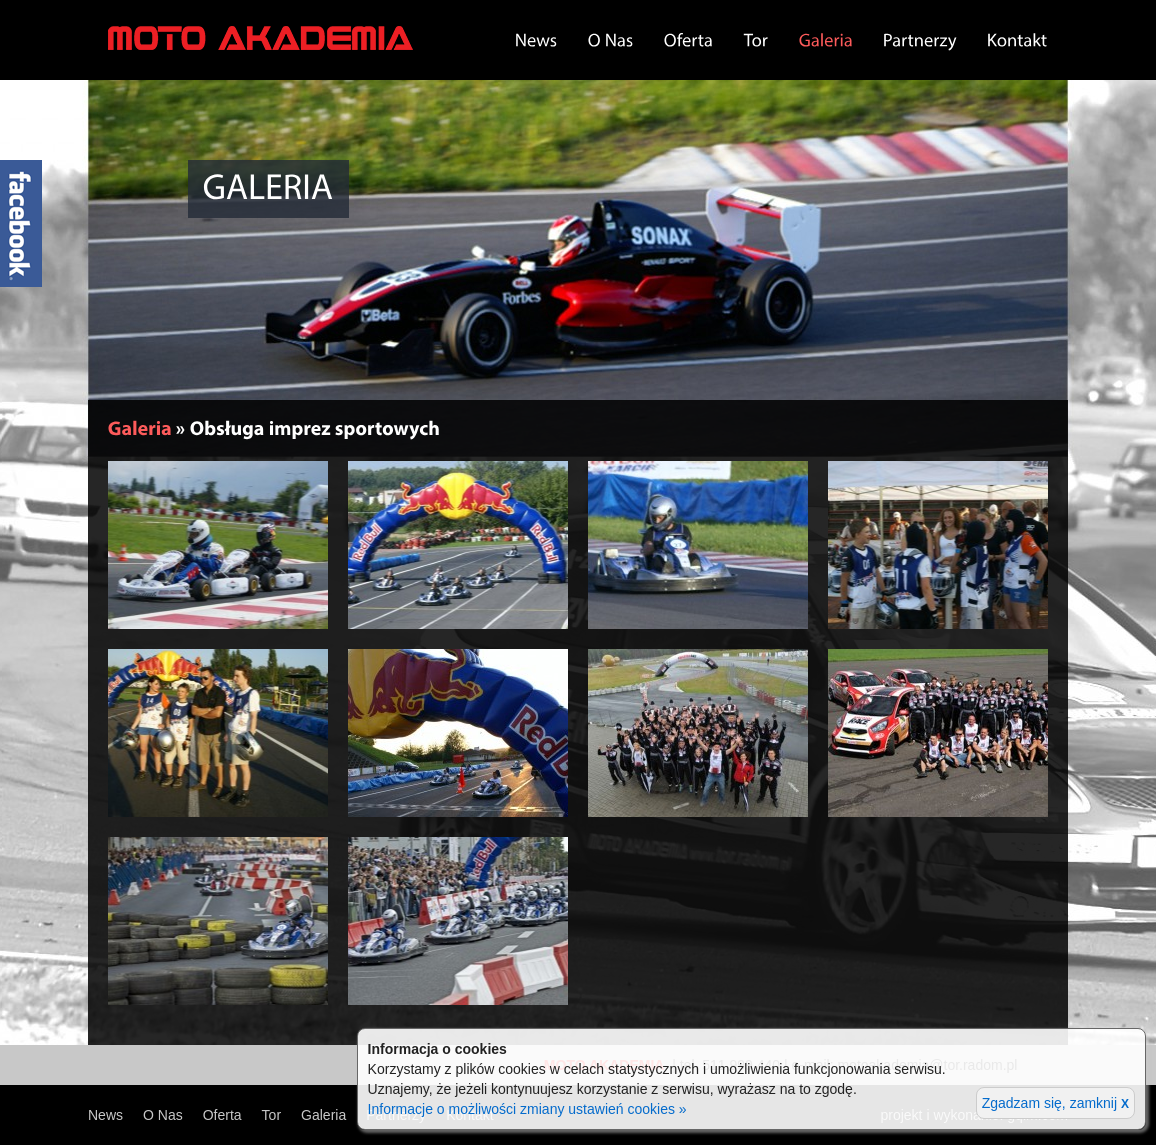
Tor (271, 1115)
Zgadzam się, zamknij (1055, 1103)
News (105, 1115)
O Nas (163, 1115)
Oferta (222, 1115)
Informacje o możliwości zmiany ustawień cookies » (527, 1109)
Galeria (323, 1115)
